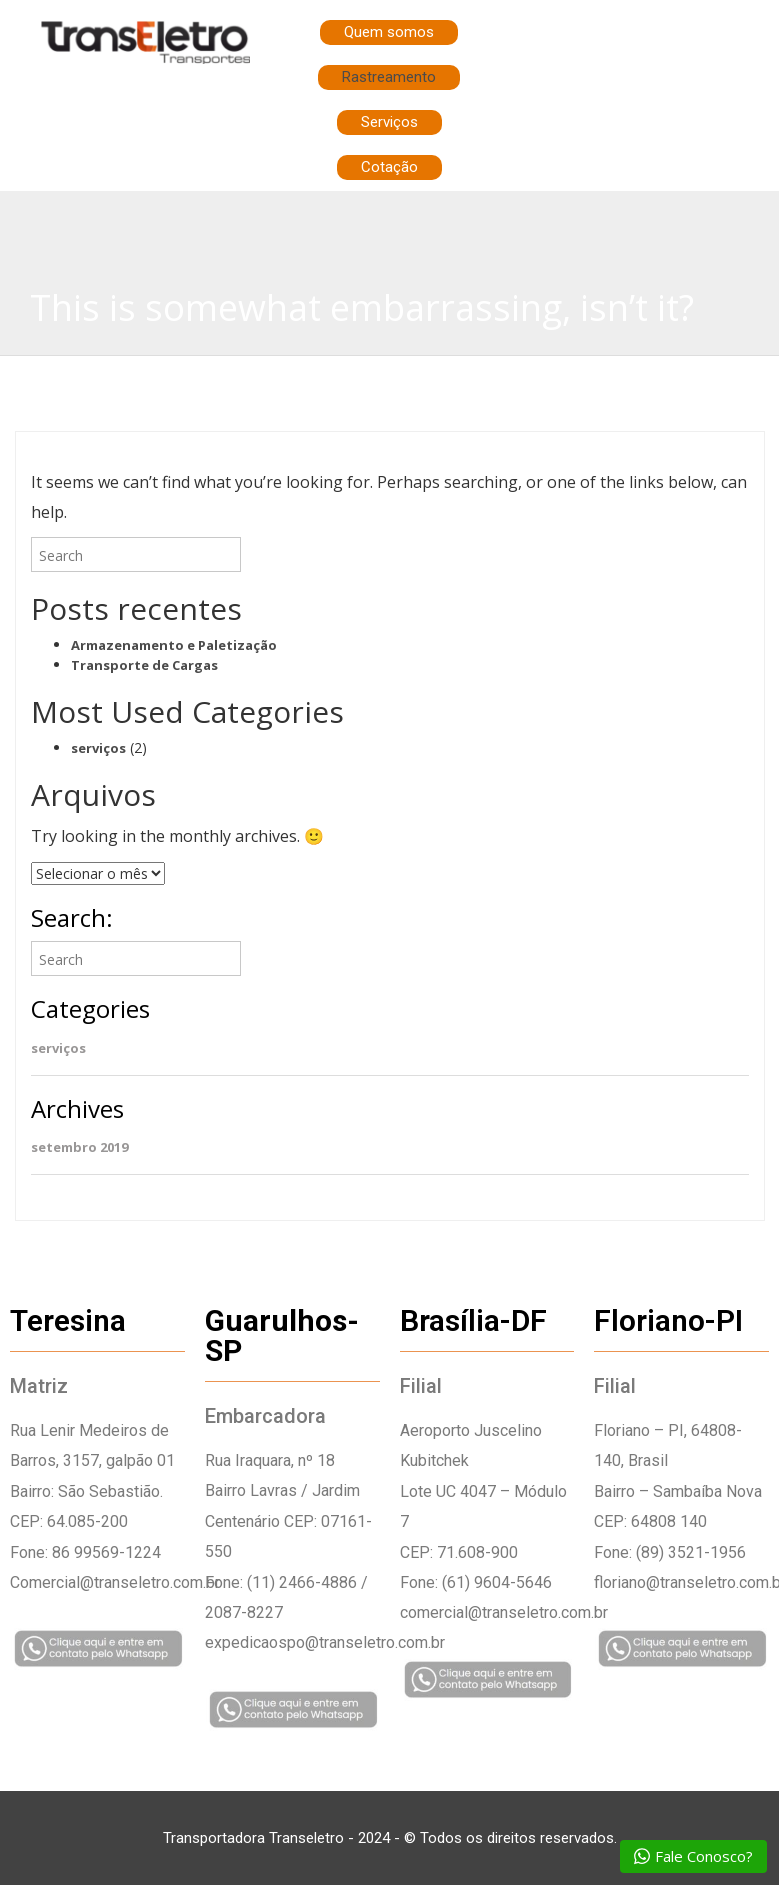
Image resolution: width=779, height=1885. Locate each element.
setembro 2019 (79, 1147)
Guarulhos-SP (282, 1335)
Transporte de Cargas (144, 665)
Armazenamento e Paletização (174, 645)
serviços (98, 748)
